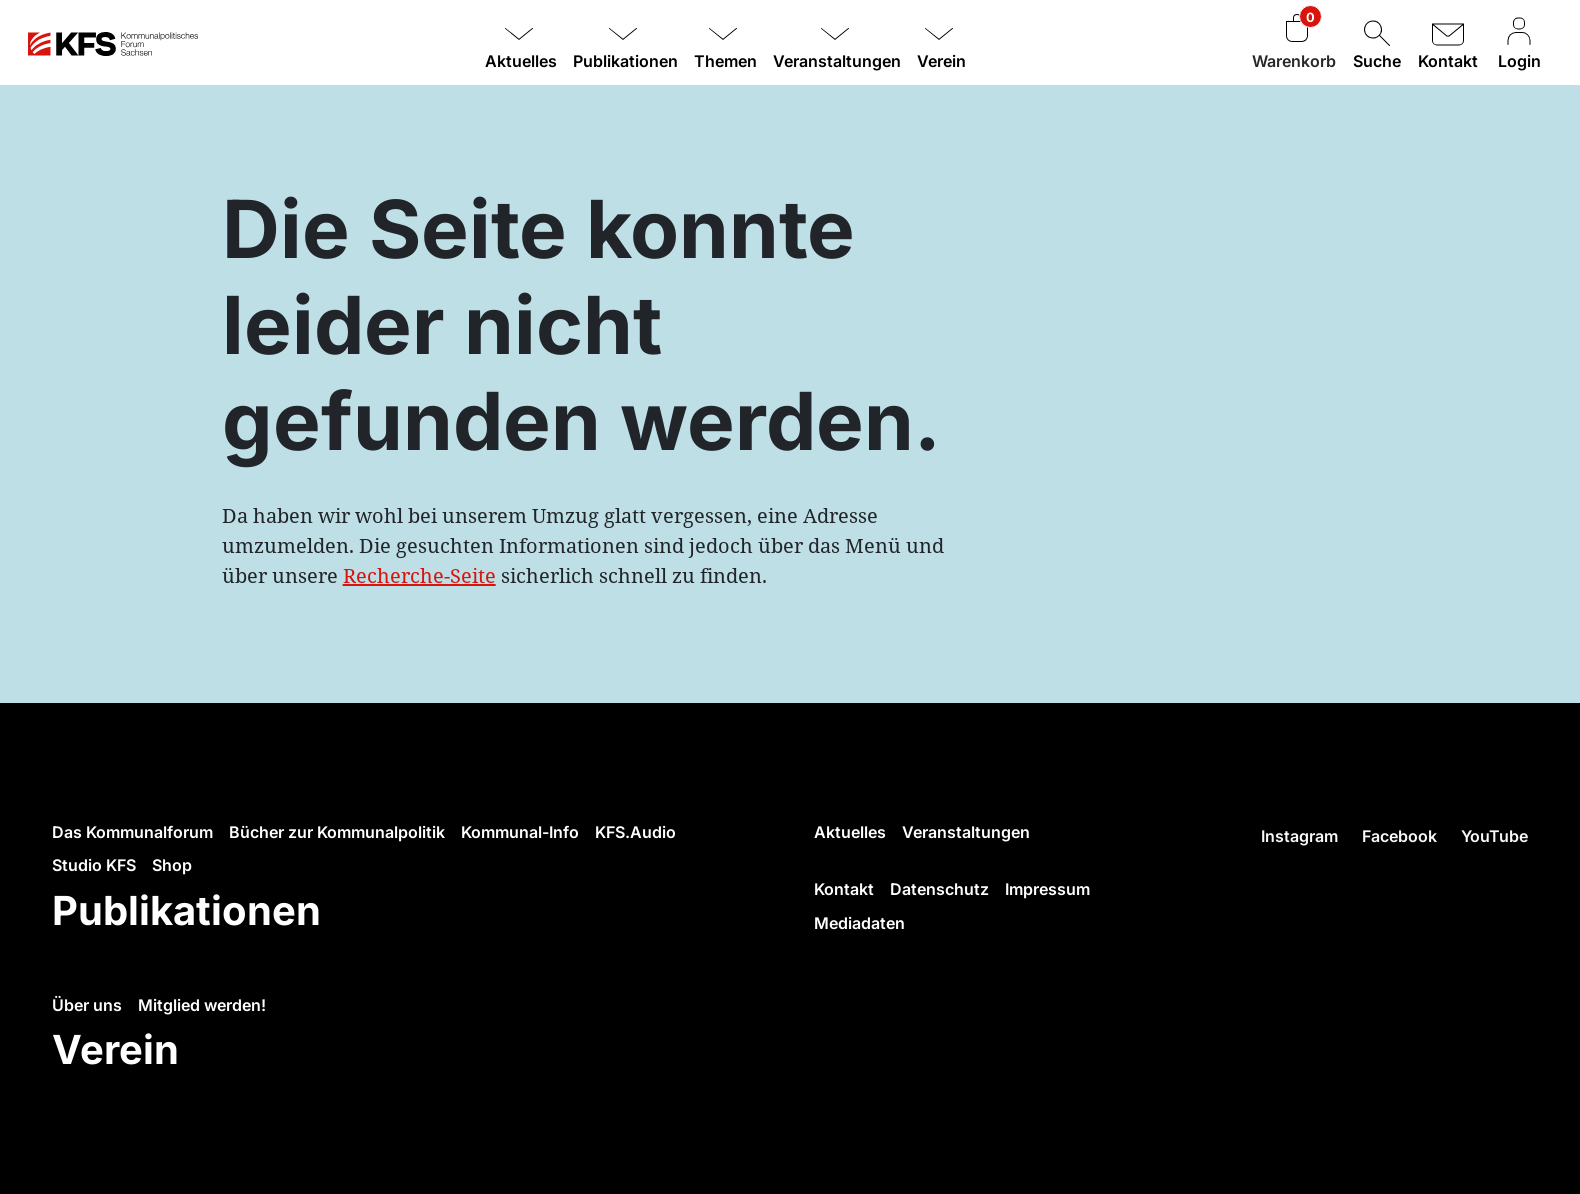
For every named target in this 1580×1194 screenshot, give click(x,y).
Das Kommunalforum (132, 832)
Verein (115, 1049)
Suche (1377, 43)
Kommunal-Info (520, 832)
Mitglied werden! (202, 1005)
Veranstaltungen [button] (837, 61)
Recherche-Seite (419, 575)
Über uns (87, 1005)
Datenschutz (939, 889)
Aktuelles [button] (521, 61)
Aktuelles (850, 832)
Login (1519, 43)
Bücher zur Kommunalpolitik (337, 832)
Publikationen (186, 910)
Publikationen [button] (625, 61)
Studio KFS (94, 865)
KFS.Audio (635, 832)
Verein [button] (941, 61)
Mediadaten (859, 923)
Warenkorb (1294, 61)
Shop (172, 865)
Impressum (1047, 889)
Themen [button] (725, 61)
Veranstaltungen (966, 832)
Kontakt (1448, 43)
